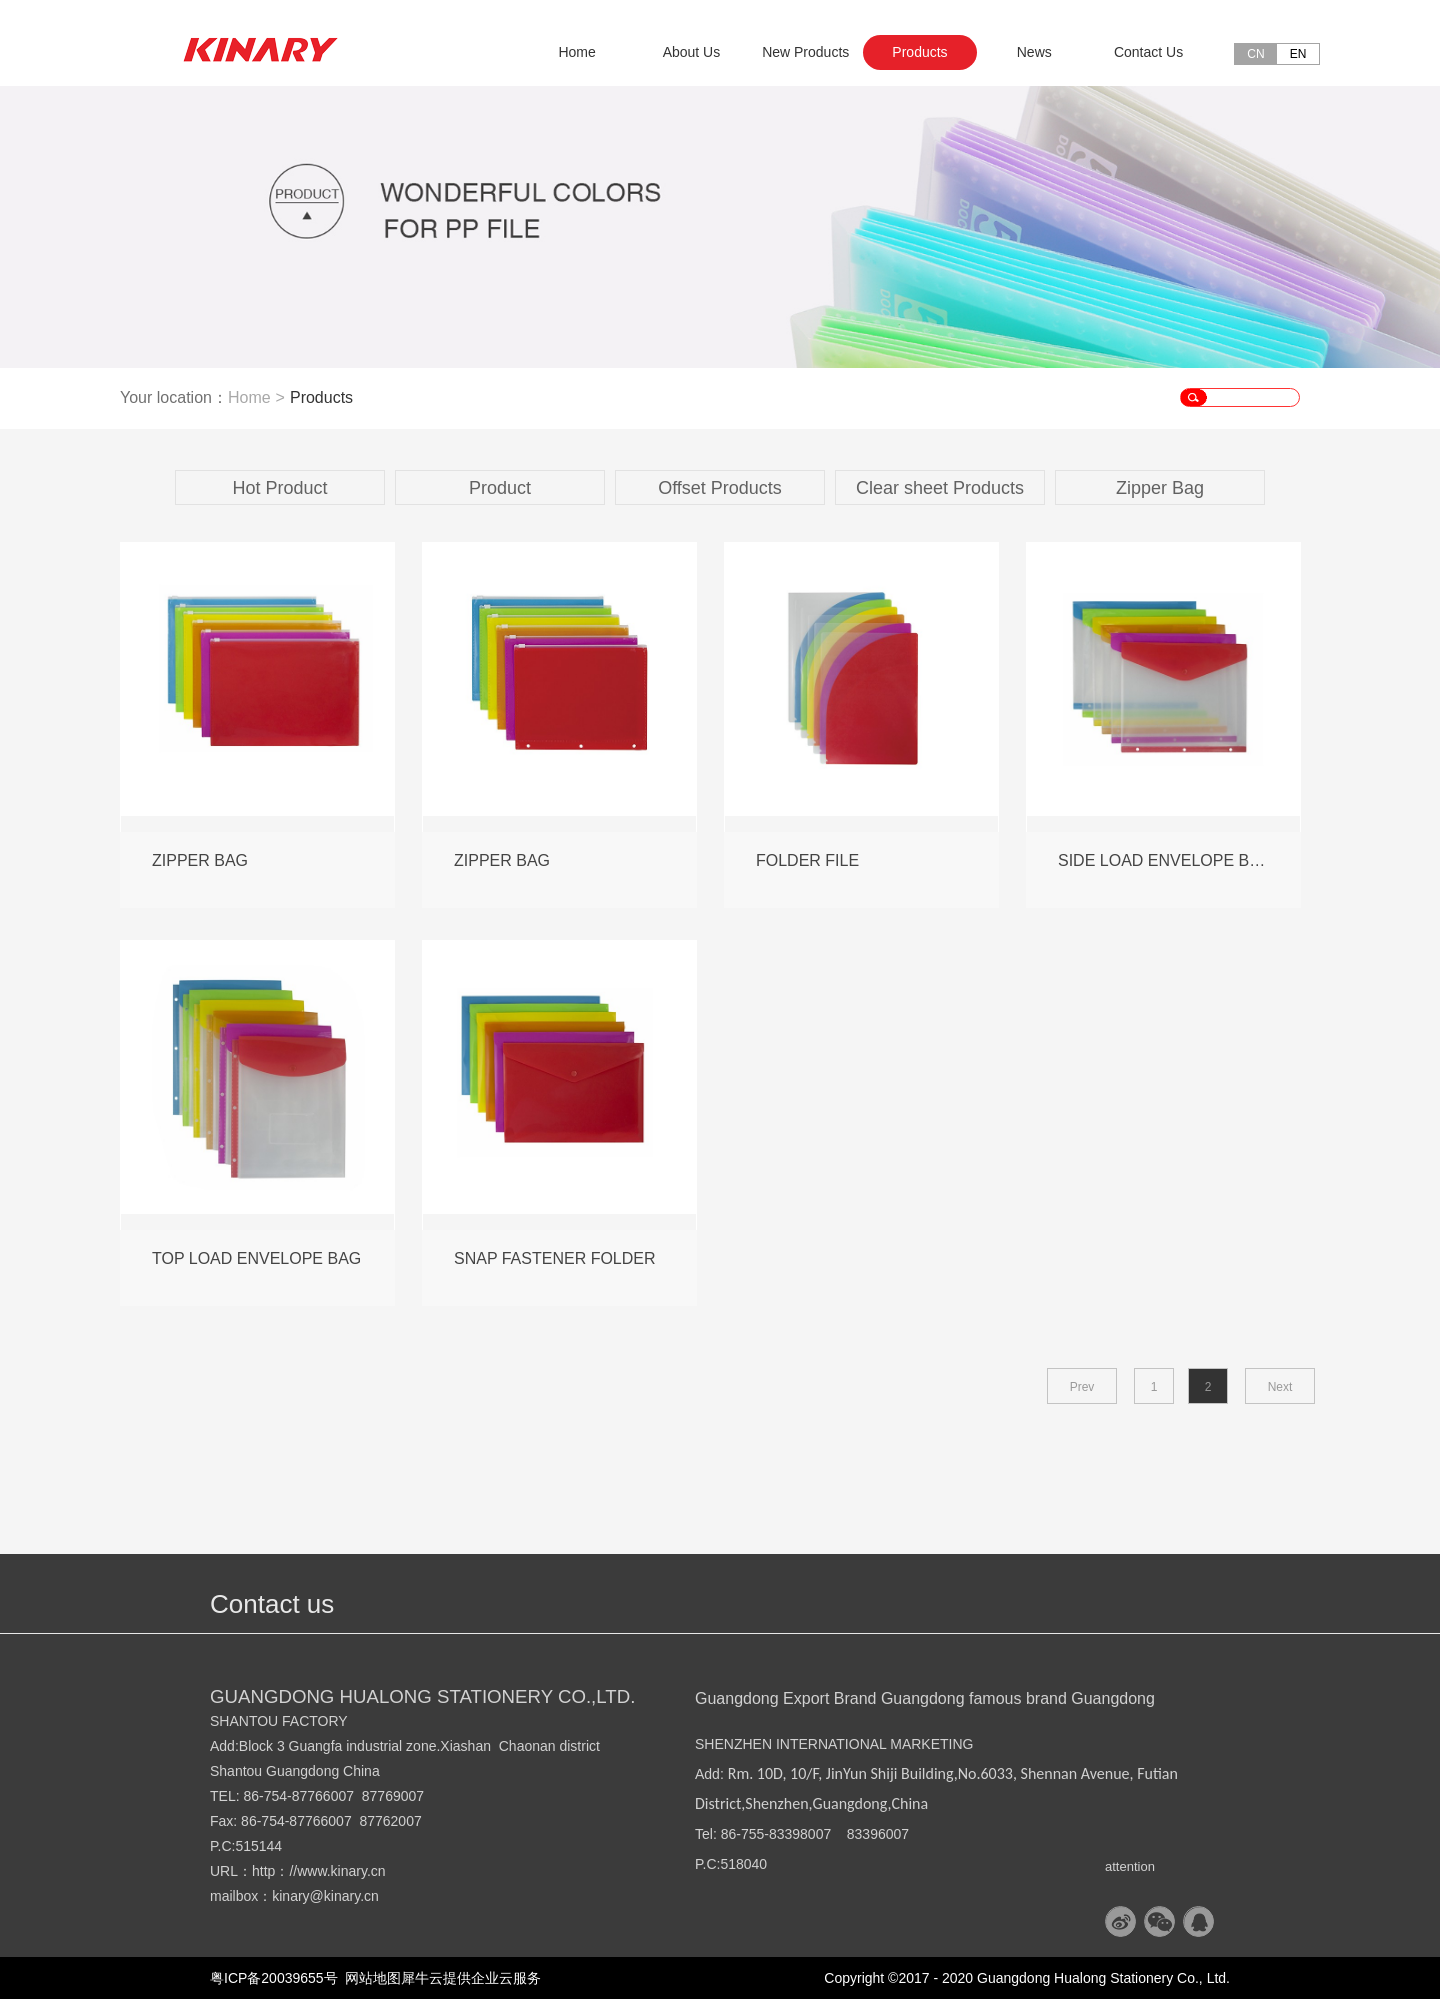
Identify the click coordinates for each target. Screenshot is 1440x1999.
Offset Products (720, 488)
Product (500, 488)
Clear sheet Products (940, 488)
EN (1298, 54)
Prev (1082, 1387)
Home (576, 52)
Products (321, 397)
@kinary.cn (344, 1896)
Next (1280, 1387)
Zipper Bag (1160, 488)
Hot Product (279, 488)
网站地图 (370, 1978)
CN (1255, 54)
